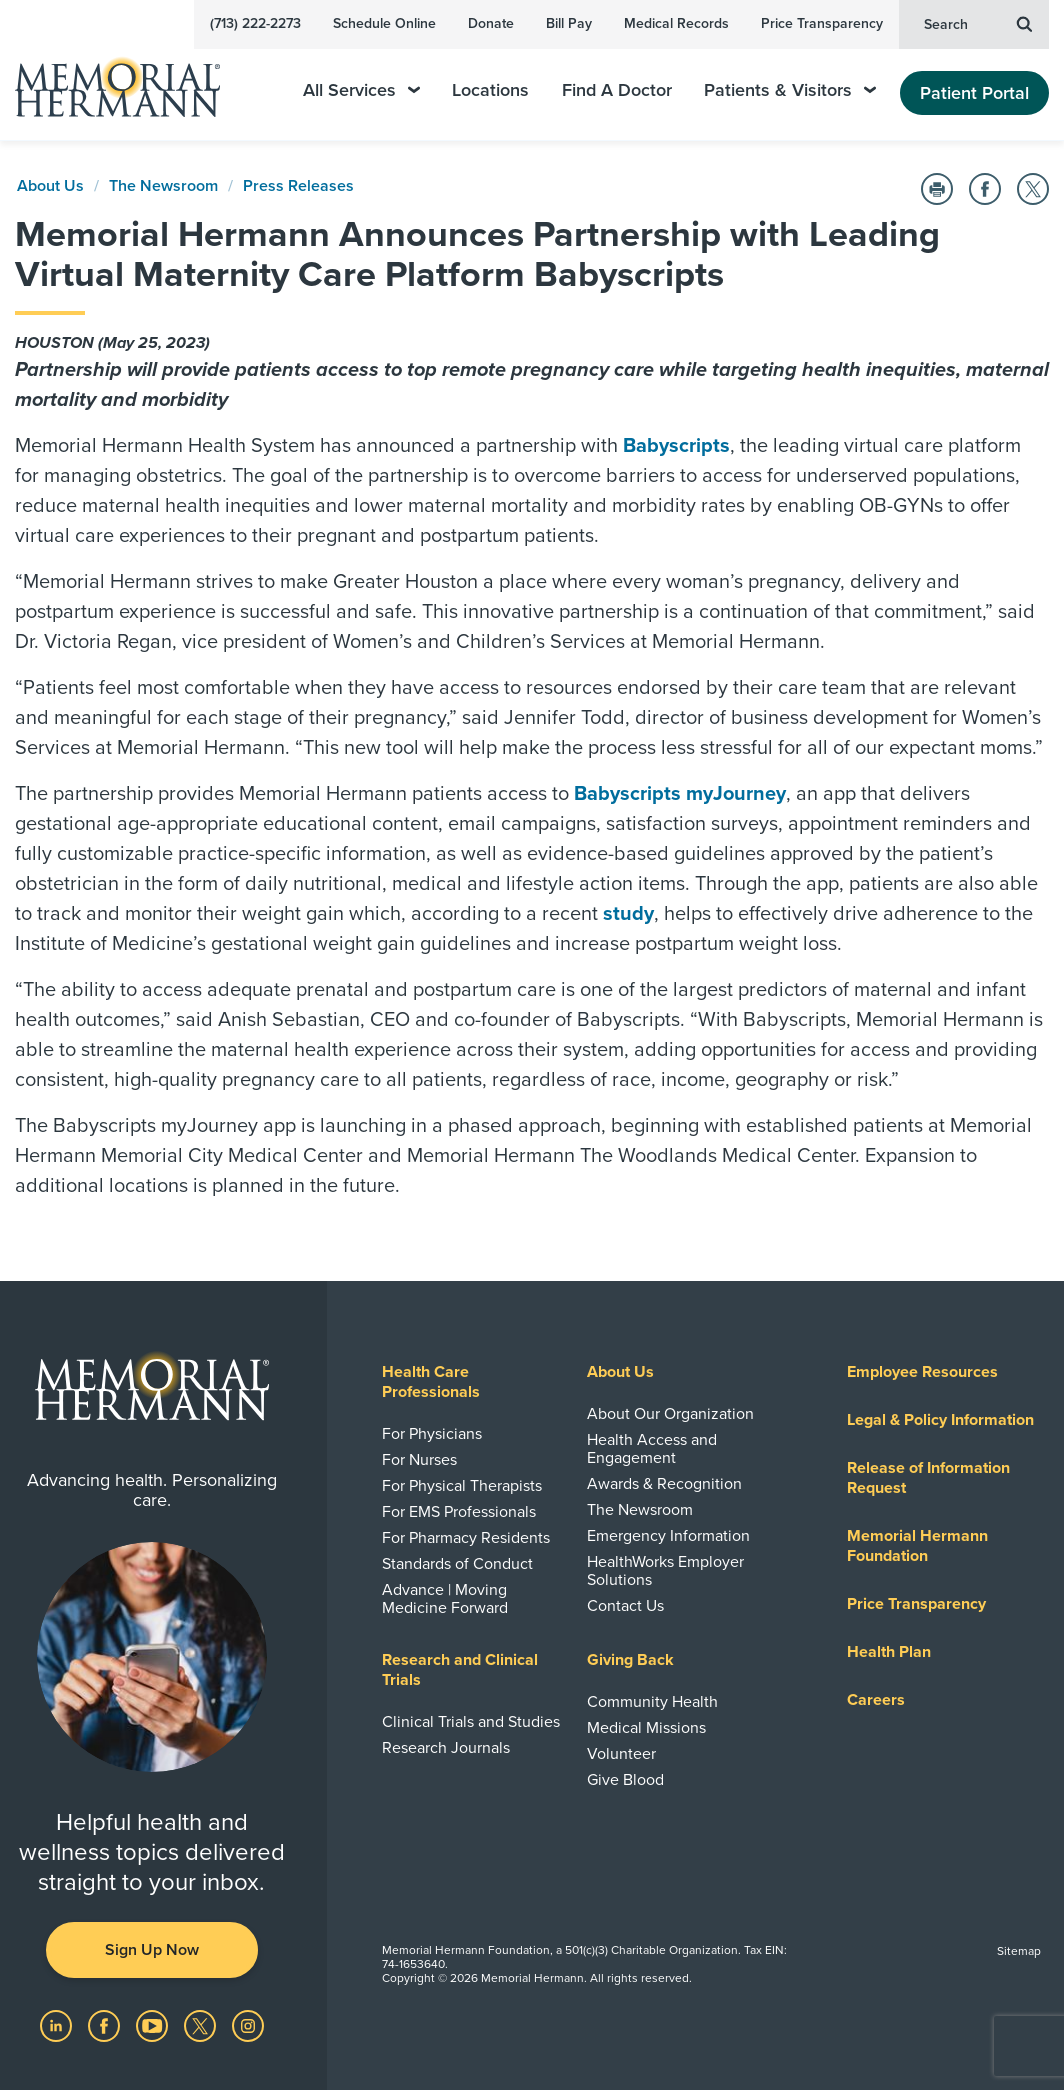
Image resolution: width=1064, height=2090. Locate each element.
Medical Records (676, 23)
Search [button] (978, 23)
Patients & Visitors (790, 90)
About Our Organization (670, 1414)
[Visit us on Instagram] (248, 2025)
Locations (490, 90)
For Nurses (419, 1460)
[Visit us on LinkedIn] (58, 2025)
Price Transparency (822, 23)
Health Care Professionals (431, 1382)
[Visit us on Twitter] (202, 2025)
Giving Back (630, 1660)
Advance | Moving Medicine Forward (445, 1599)
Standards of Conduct (457, 1564)
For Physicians (432, 1434)
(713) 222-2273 (255, 23)
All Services (361, 90)
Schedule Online (384, 23)
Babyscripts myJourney (680, 794)
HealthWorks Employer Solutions (665, 1571)
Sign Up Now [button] (152, 1950)
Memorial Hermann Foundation (917, 1546)
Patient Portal (974, 93)
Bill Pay (569, 23)
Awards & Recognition (664, 1484)
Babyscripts (676, 446)
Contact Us (625, 1606)
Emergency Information (668, 1536)
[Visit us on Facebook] (106, 2025)
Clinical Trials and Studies (471, 1722)
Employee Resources (922, 1372)
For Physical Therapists (462, 1486)
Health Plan (889, 1652)
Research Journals (446, 1748)
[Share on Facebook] (985, 189)
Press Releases (298, 186)
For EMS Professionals (459, 1512)
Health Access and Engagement (652, 1449)
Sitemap (1019, 1951)
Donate (491, 23)
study (628, 914)
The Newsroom (163, 186)
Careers (876, 1700)
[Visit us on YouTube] (154, 2025)
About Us (50, 186)
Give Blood (625, 1780)
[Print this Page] (937, 189)
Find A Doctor (617, 90)
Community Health (652, 1702)
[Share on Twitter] (1033, 189)
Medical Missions (646, 1728)
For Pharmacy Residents (466, 1538)
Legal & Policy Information (940, 1420)
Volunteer (621, 1754)
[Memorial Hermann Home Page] (131, 78)
